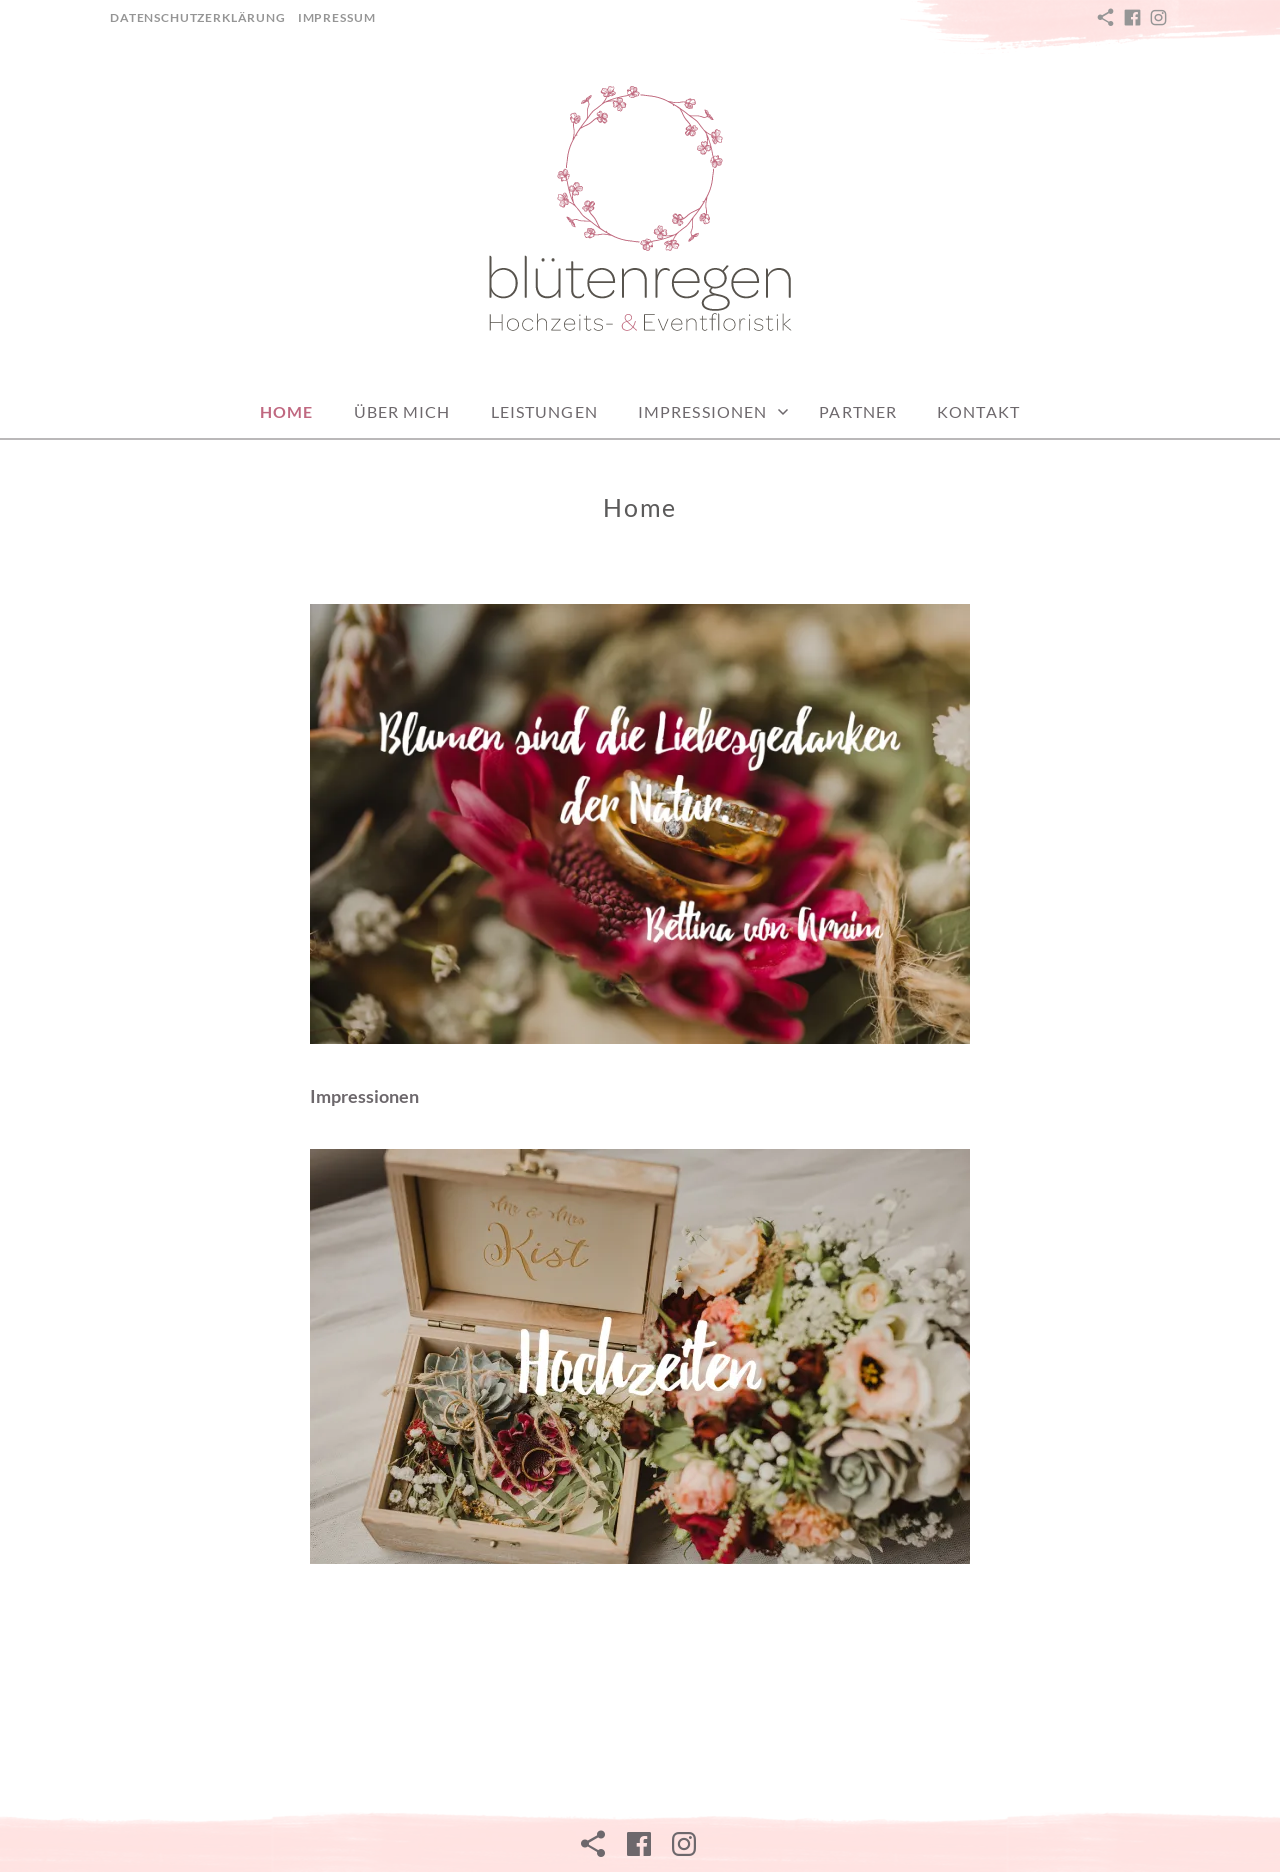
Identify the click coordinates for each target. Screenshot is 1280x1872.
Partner (858, 411)
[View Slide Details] (640, 1356)
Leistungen (544, 411)
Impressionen (702, 411)
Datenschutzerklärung (198, 17)
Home (286, 411)
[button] (640, 211)
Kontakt (978, 411)
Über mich (402, 411)
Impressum (337, 17)
